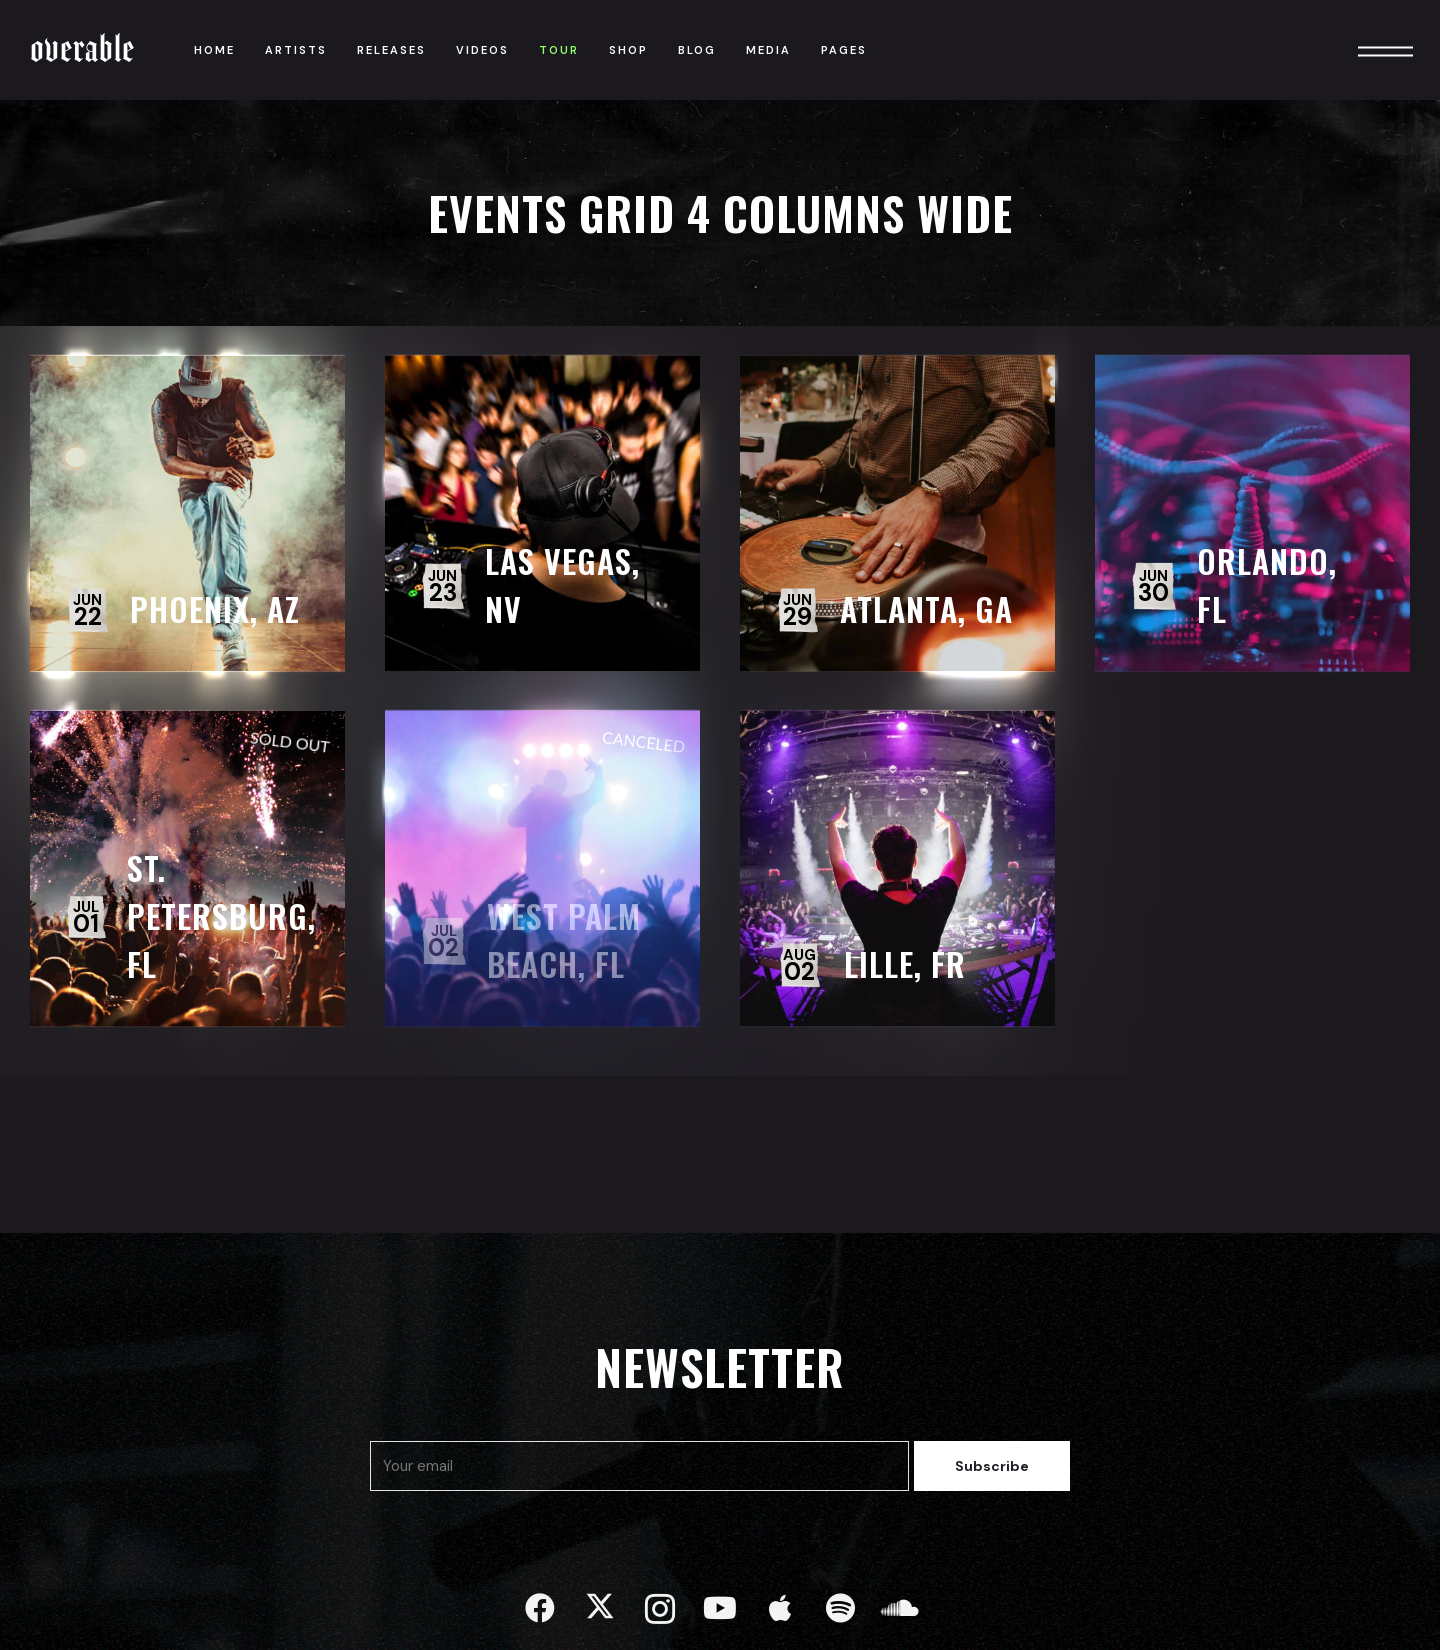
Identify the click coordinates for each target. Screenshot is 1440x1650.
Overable (82, 49)
